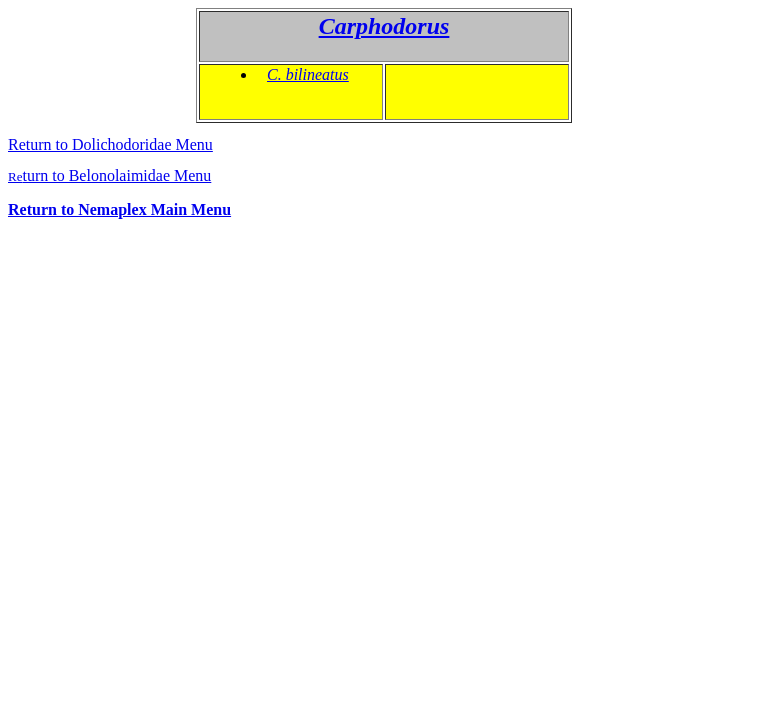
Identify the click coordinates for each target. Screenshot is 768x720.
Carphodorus (384, 26)
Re (109, 176)
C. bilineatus (308, 74)
